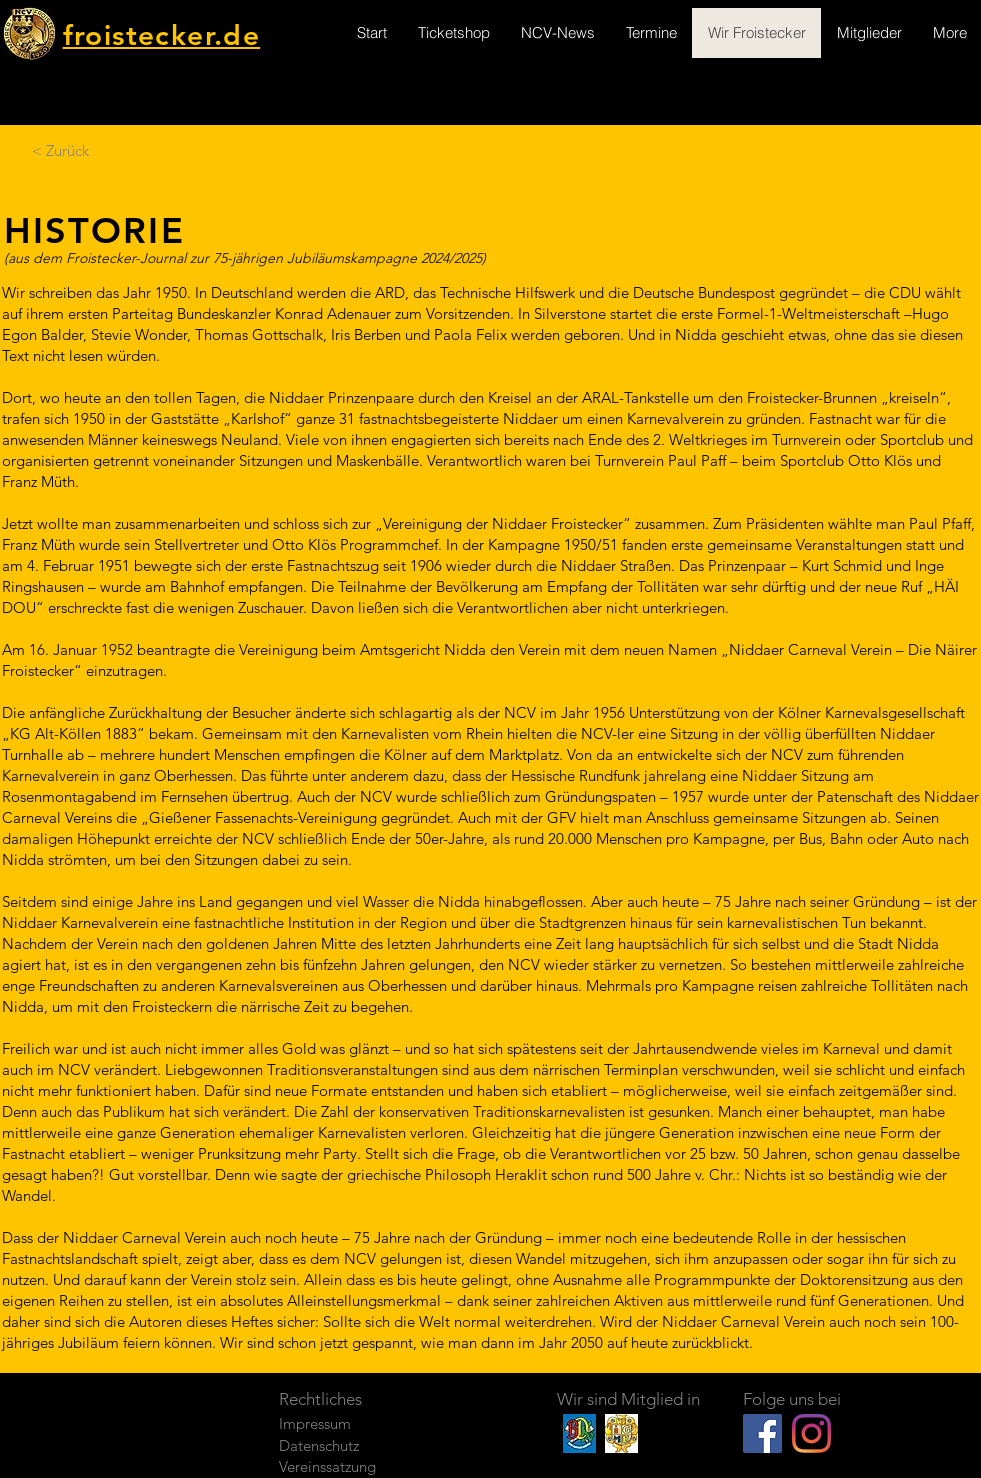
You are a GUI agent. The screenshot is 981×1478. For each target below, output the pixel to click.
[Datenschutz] (350, 1445)
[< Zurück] (61, 150)
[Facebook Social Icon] (762, 1433)
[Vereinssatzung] (350, 1467)
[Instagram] (811, 1433)
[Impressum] (350, 1424)
